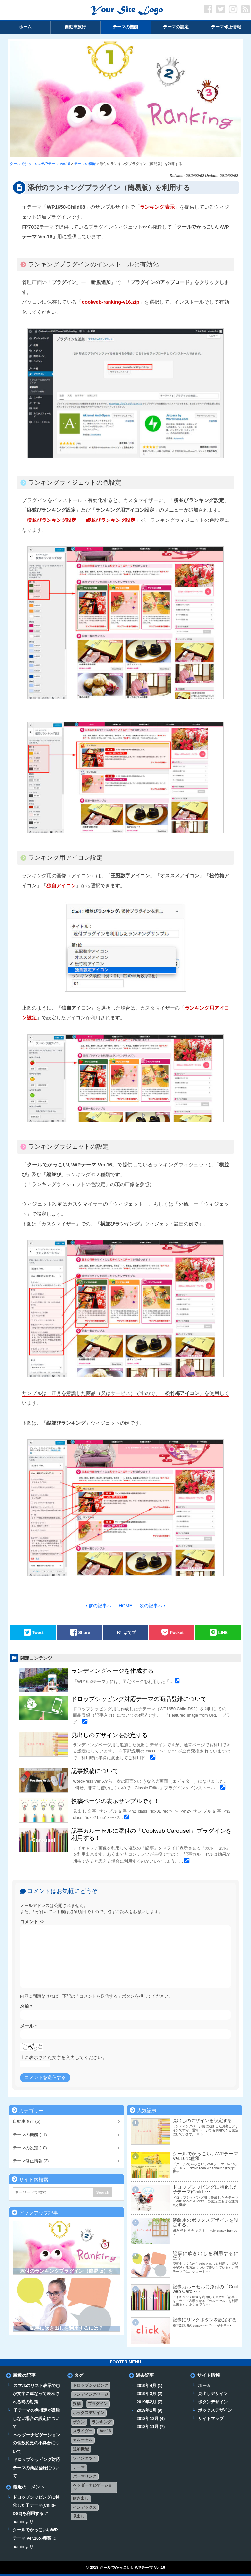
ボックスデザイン (88, 2412)
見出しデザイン (213, 2394)
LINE (222, 1632)
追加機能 (81, 2449)
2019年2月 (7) (149, 2402)
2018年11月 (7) (150, 2426)
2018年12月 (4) (150, 2418)
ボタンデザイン (213, 2402)
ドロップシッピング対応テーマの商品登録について (139, 1699)
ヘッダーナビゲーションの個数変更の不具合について (36, 2443)
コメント (32, 1921)
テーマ (79, 2467)
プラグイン (98, 2403)
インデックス (84, 2507)
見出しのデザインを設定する (109, 1735)
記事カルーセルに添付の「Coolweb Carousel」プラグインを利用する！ (151, 1834)
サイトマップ (211, 2418)
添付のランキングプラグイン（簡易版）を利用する (66, 2274)
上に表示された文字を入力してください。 (63, 2057)
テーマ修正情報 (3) (31, 2160)
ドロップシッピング (90, 2385)
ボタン (79, 2422)
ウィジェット (84, 2458)
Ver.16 (105, 2431)
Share (84, 1632)
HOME (125, 1605)
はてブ (129, 1632)
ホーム (204, 2385)
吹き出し (81, 2498)
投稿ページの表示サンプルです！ (115, 1801)
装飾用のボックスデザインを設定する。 (205, 2222)
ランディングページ (90, 2394)
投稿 (77, 2403)
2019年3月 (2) (149, 2394)
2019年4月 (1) (149, 2385)
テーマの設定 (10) (30, 2147)
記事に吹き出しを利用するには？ (66, 2328)
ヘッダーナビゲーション (92, 2487)
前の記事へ (100, 1605)
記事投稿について (94, 1771)
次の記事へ (151, 1605)
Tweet (38, 1632)
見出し (79, 2516)
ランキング (101, 2422)
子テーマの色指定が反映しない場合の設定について (36, 2418)
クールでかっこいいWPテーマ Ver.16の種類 (205, 2156)
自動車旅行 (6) (26, 2121)
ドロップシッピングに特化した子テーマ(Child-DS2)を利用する (36, 2505)
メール (28, 2026)
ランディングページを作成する (112, 1671)
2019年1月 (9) (149, 2410)
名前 (26, 2006)
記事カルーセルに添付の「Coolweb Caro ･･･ (205, 2289)
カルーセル (82, 2440)
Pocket (176, 1632)
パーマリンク (84, 2476)
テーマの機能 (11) (30, 2134)
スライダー (82, 2431)
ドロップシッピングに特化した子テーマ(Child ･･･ (205, 2189)
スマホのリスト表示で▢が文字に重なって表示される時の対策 (36, 2393)
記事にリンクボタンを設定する (205, 2319)
